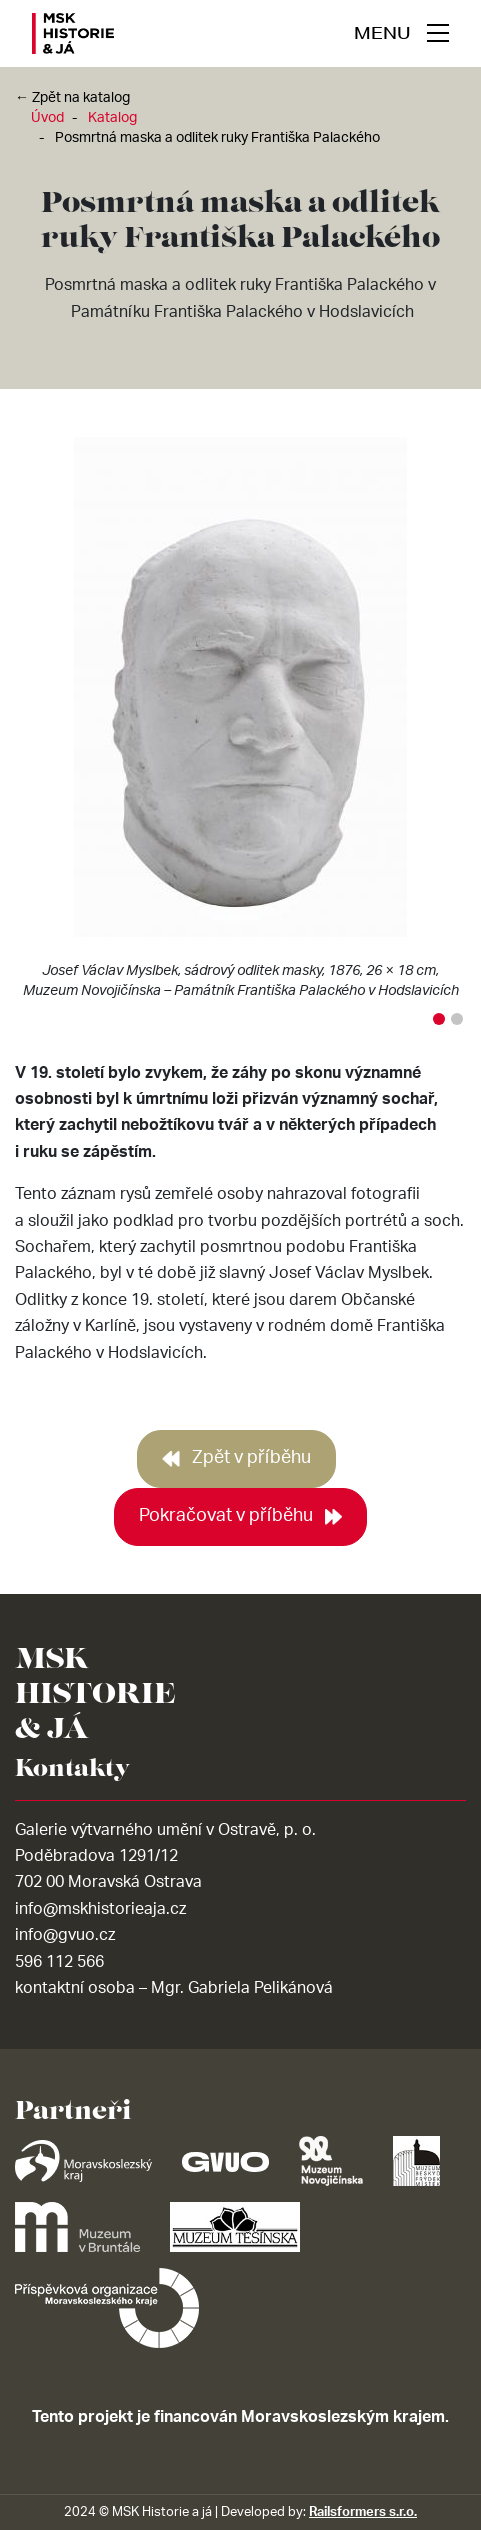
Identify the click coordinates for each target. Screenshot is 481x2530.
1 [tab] (439, 1019)
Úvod (47, 118)
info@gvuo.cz (65, 1935)
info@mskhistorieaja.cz (100, 1909)
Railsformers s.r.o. (363, 2512)
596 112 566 (59, 1962)
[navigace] (401, 33)
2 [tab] (457, 1019)
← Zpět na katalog (72, 98)
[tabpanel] (240, 723)
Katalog (112, 118)
